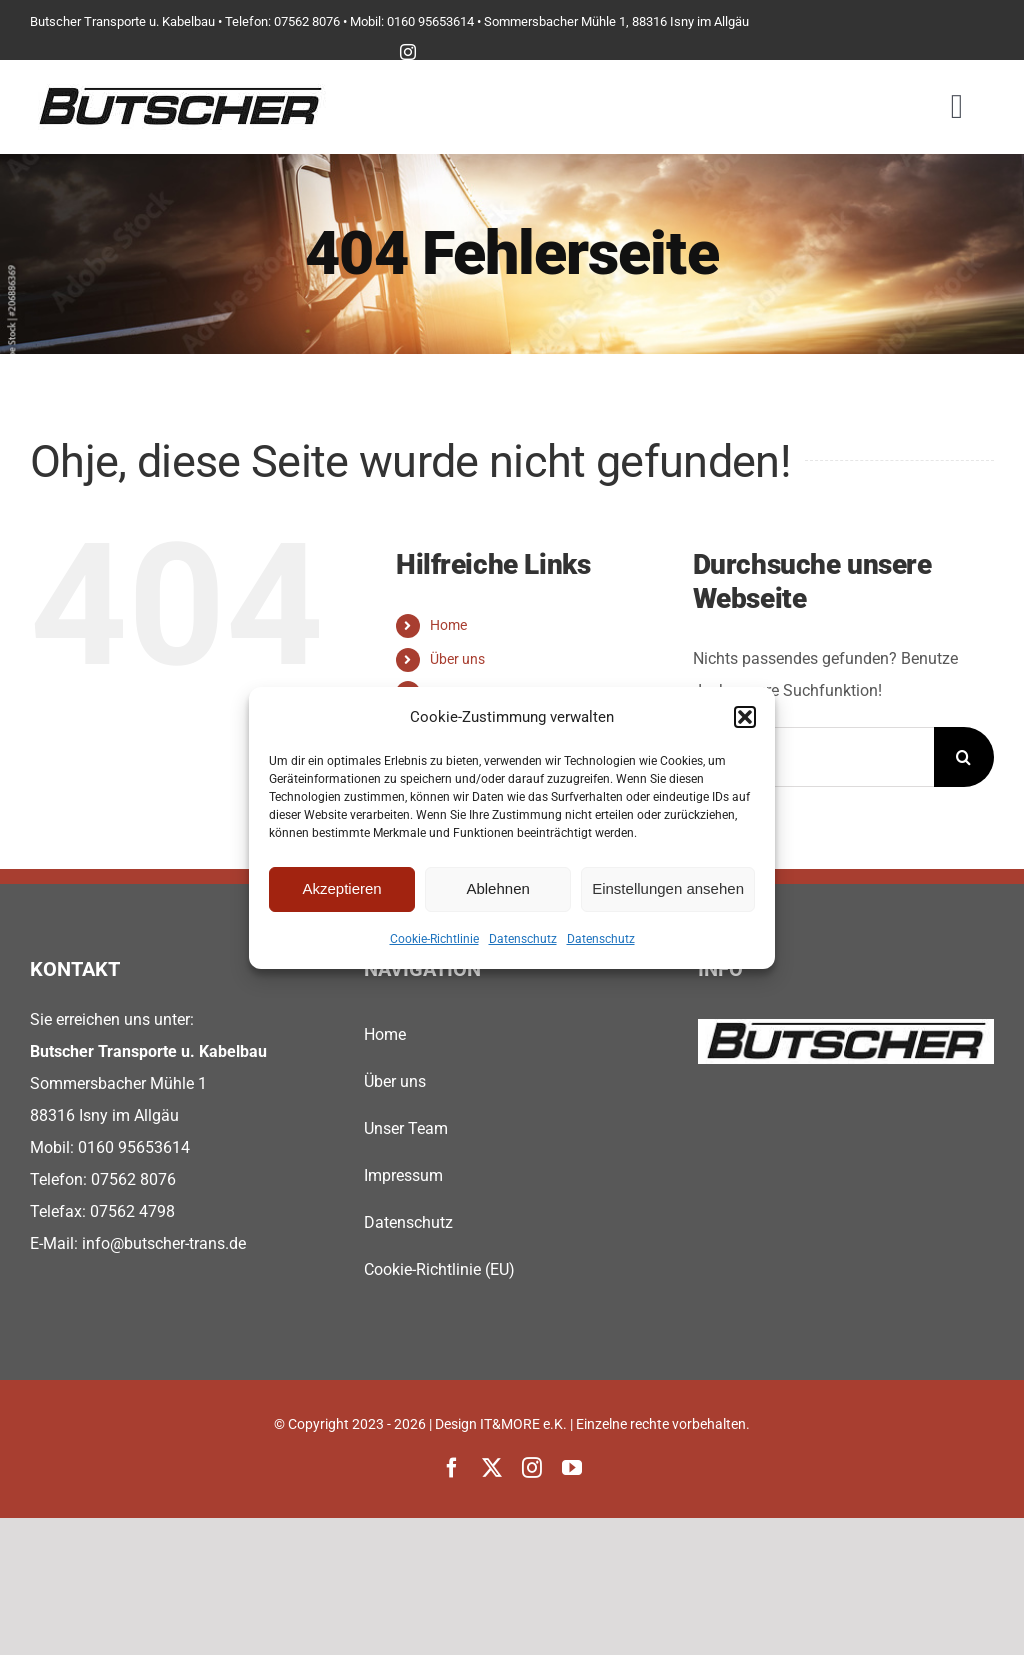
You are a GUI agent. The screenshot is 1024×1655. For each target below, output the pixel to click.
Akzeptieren (341, 888)
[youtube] (572, 1468)
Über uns (457, 659)
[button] (745, 717)
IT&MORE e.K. (523, 1424)
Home (448, 625)
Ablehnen (497, 888)
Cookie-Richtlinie (434, 939)
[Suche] (964, 757)
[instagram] (408, 52)
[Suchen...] (813, 757)
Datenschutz (523, 939)
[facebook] (452, 1468)
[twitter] (492, 1468)
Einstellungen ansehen (668, 888)
